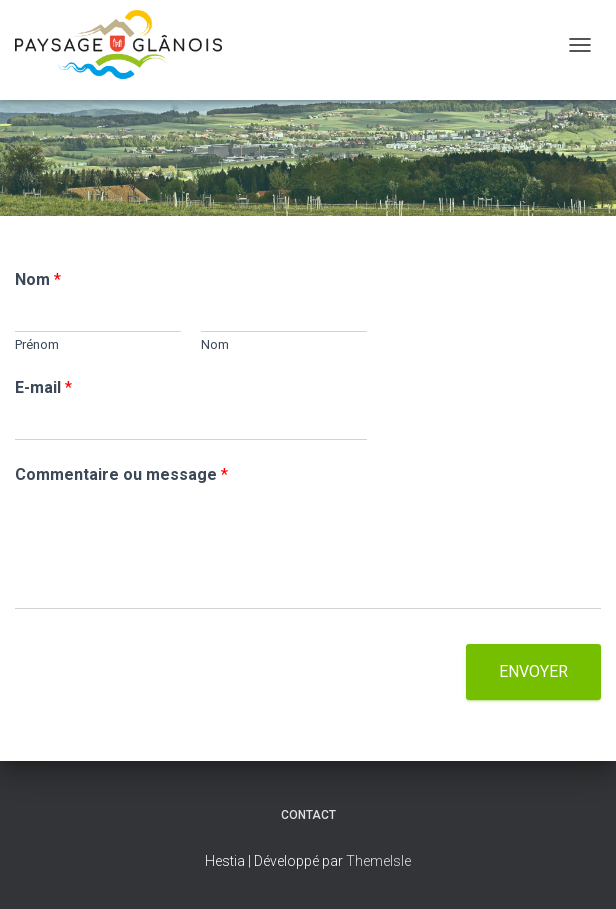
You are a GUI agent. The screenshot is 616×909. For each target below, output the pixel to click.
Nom (38, 279)
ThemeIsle (378, 861)
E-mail (43, 387)
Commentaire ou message (121, 474)
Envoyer (533, 671)
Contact (308, 815)
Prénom (37, 344)
